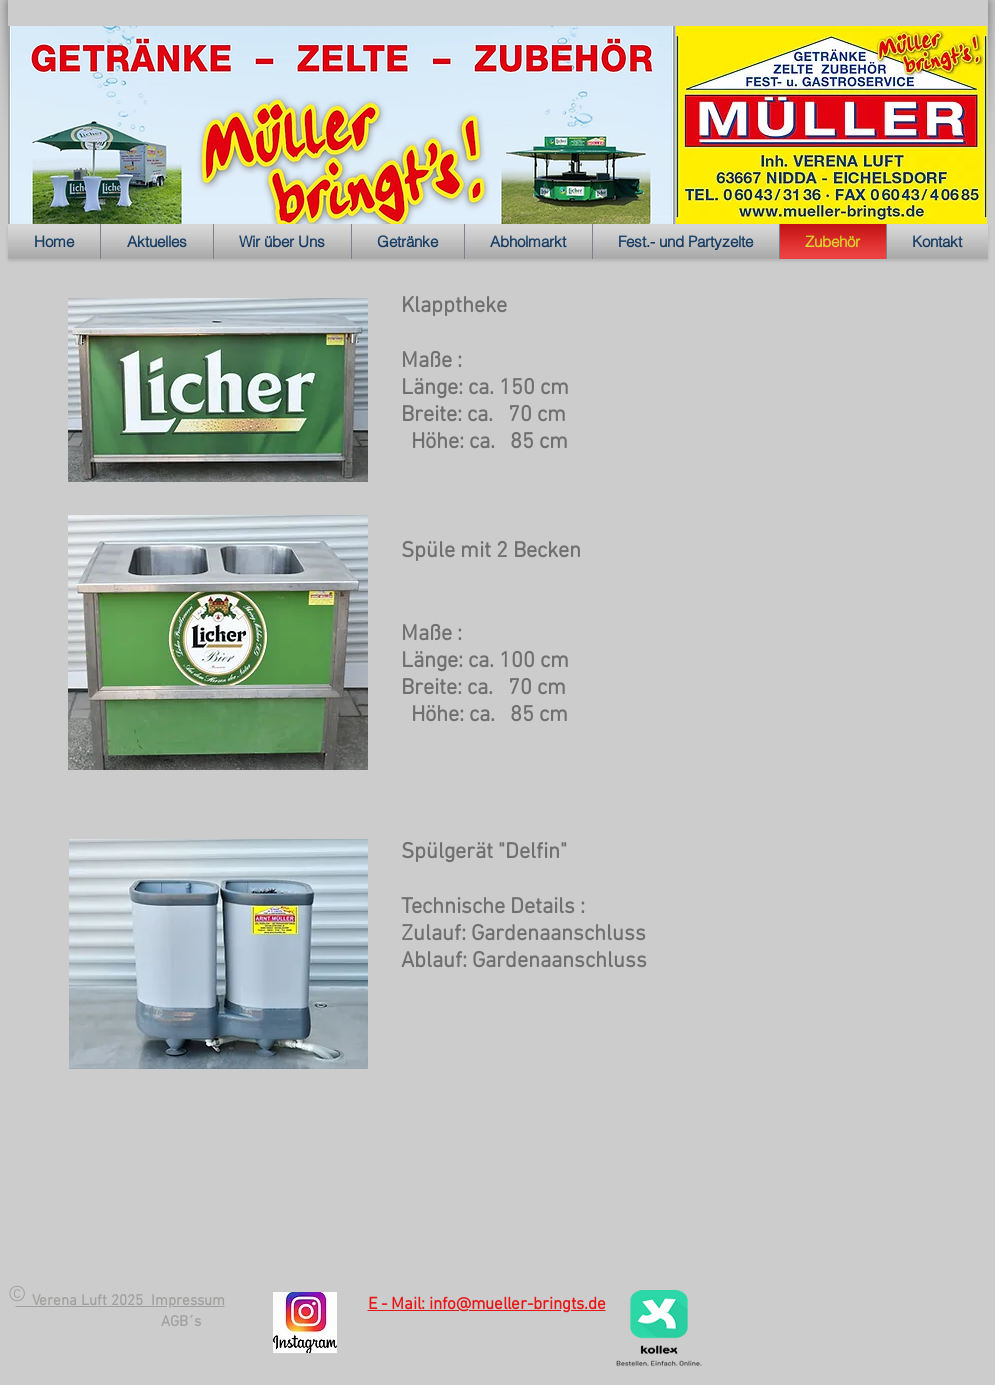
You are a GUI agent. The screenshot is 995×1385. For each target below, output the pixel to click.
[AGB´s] (181, 1322)
